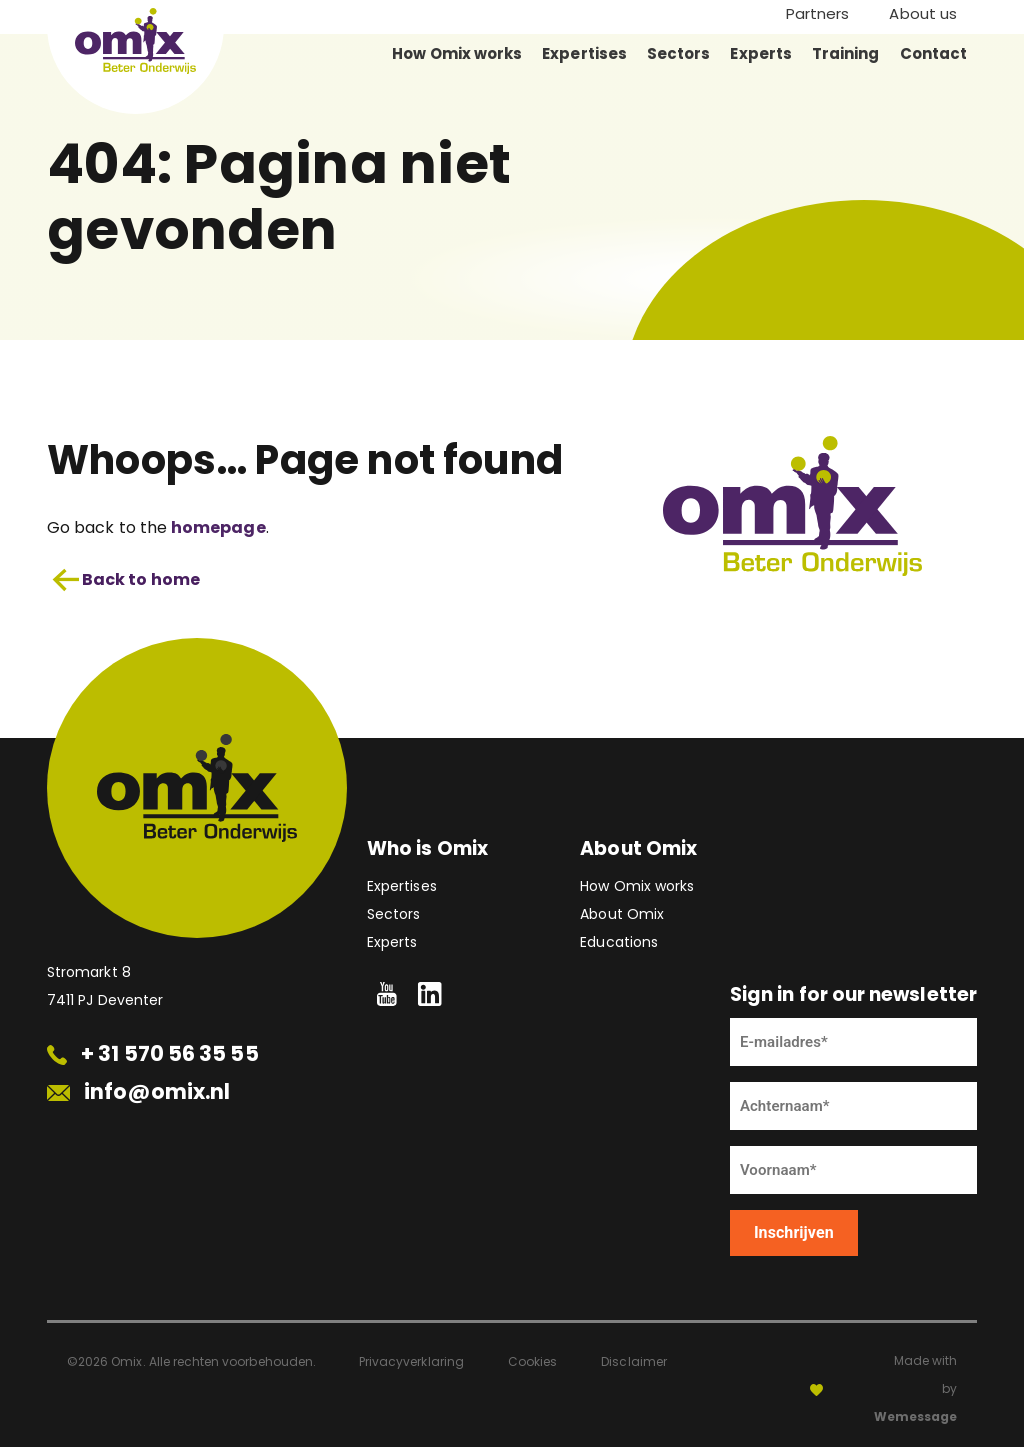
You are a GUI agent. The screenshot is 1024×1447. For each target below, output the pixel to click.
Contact (934, 53)
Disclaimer (634, 1361)
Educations (619, 942)
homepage (218, 527)
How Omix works (457, 53)
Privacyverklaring (411, 1361)
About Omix (622, 914)
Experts (761, 53)
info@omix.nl (138, 1091)
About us (923, 13)
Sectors (679, 53)
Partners (818, 13)
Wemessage (915, 1416)
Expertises (584, 53)
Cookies (532, 1361)
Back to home (126, 580)
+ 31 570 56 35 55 (153, 1053)
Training (846, 53)
